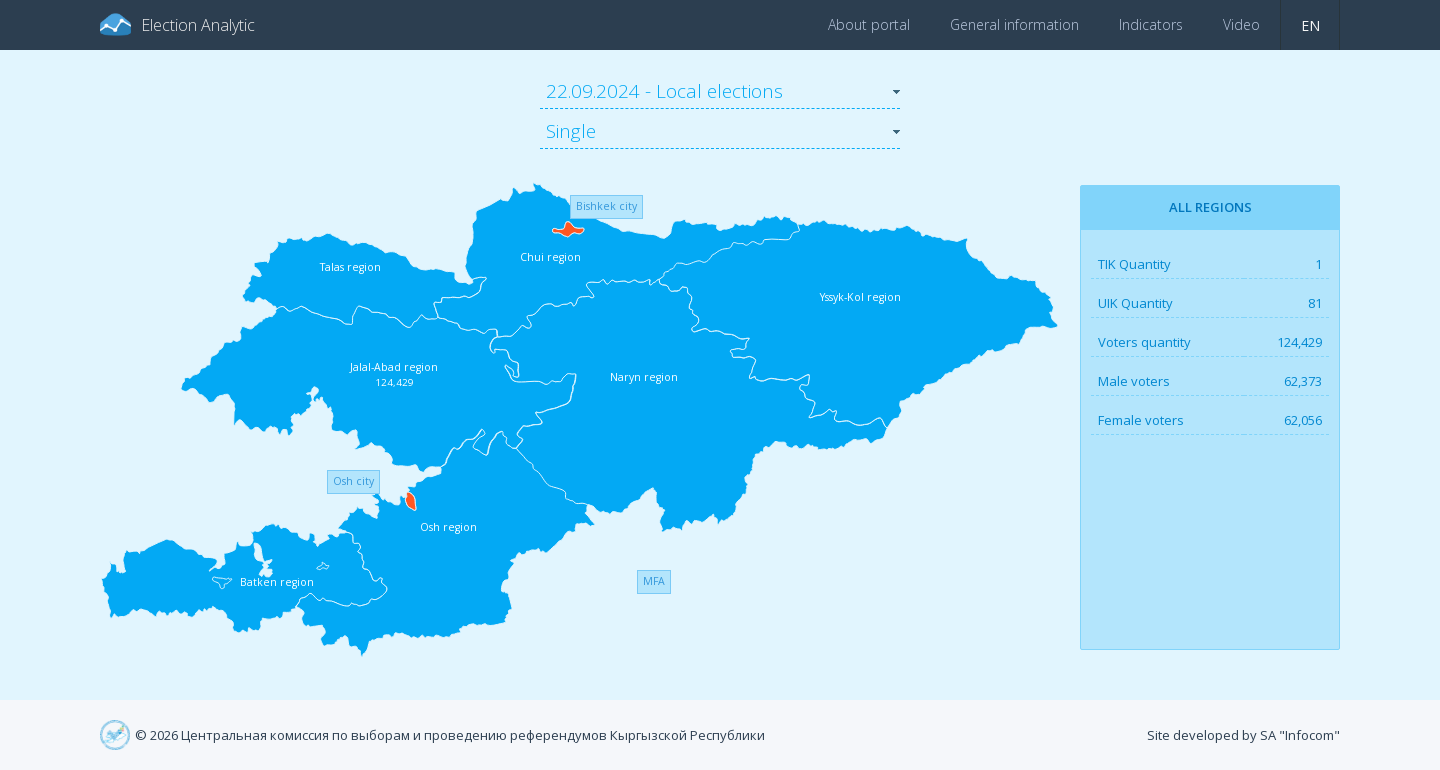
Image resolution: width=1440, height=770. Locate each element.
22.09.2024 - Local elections (664, 91)
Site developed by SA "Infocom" (1243, 735)
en (1310, 25)
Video (1241, 24)
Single (571, 131)
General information (1014, 24)
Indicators (1151, 24)
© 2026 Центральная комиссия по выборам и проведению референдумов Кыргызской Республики (450, 735)
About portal (869, 24)
